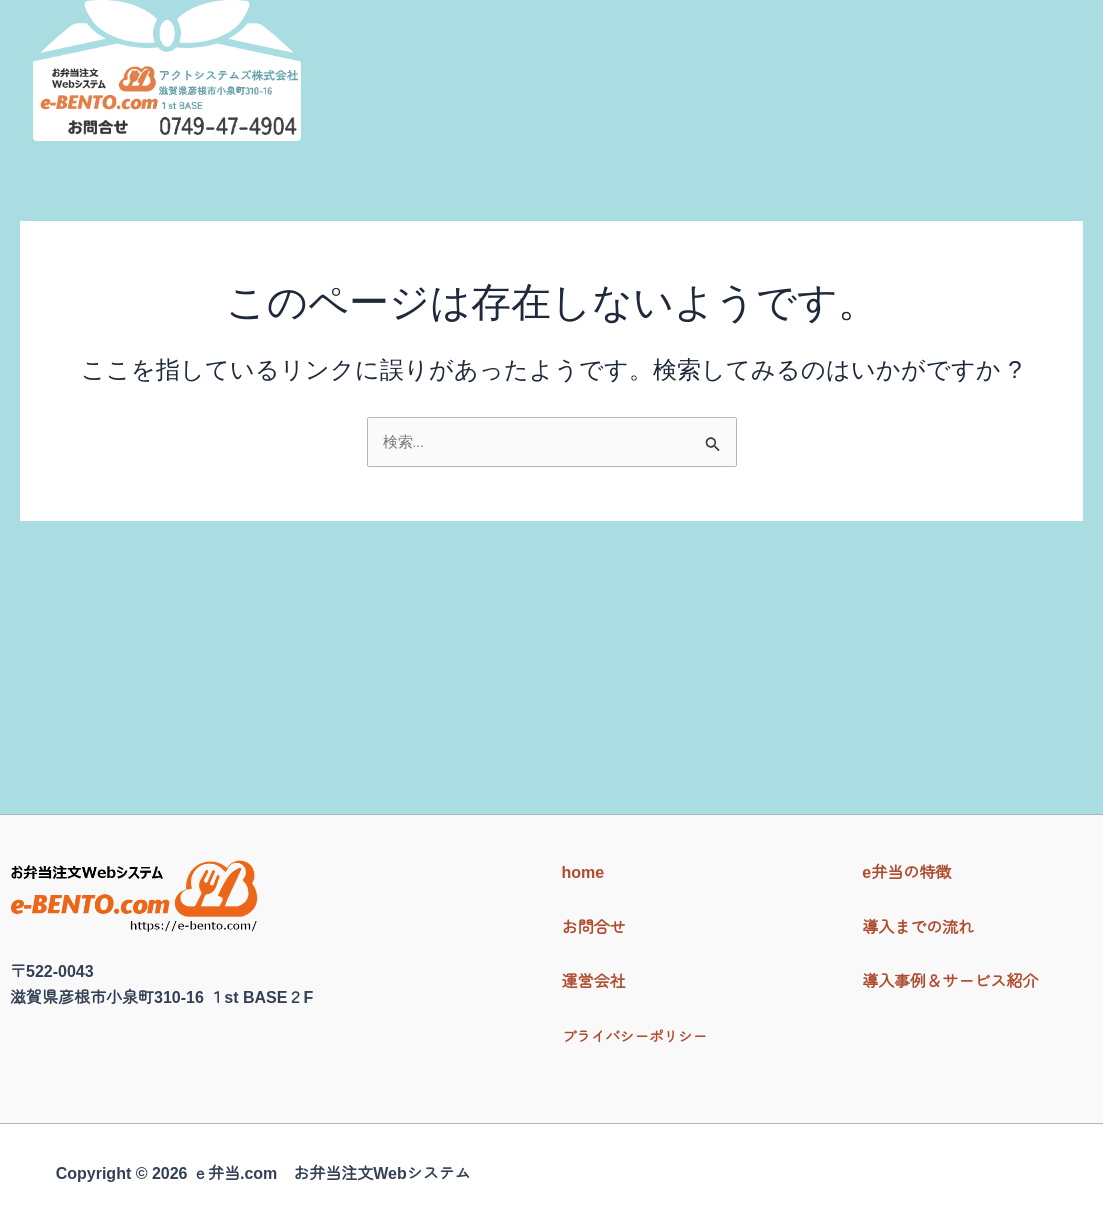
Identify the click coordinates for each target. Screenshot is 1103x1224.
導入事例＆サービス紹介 (890, 95)
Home (422, 95)
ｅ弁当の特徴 (536, 95)
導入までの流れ (689, 95)
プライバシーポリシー (642, 1036)
